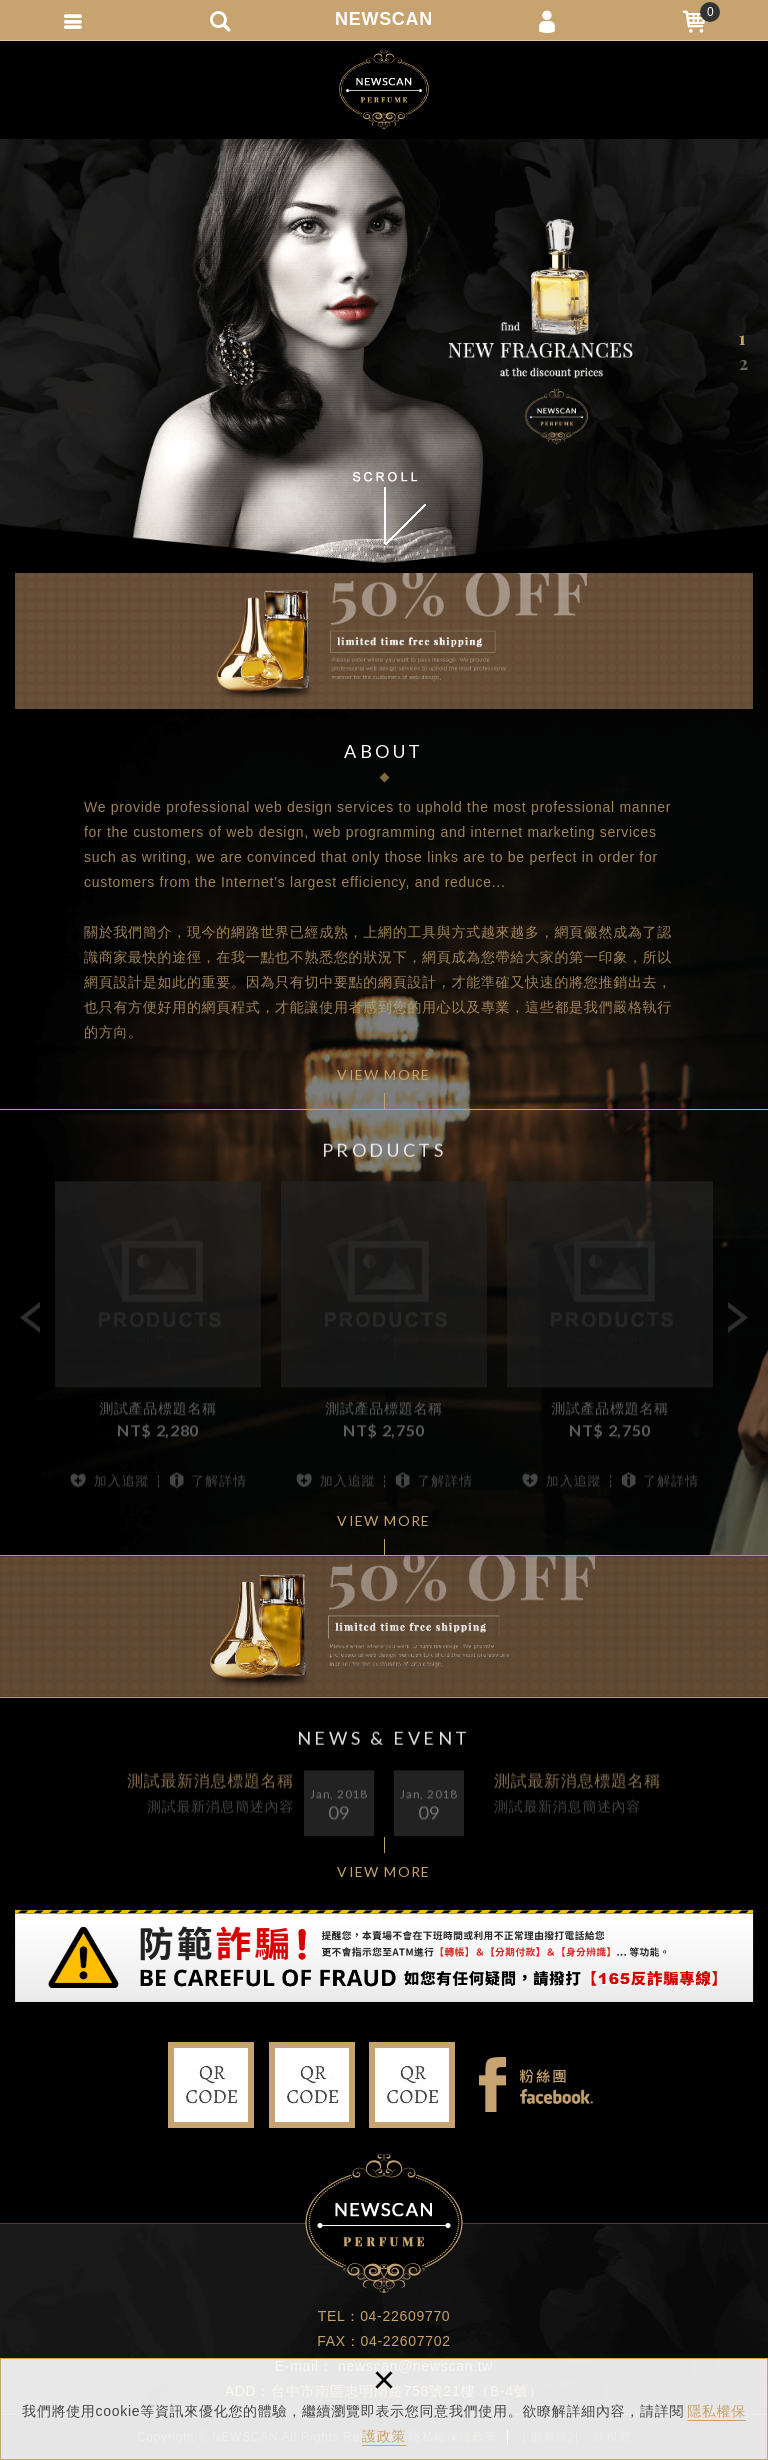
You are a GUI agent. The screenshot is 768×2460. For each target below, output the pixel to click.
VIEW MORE (384, 1074)
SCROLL (384, 508)
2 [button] (743, 363)
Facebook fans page (535, 2085)
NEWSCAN (384, 19)
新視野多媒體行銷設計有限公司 (384, 89)
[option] (384, 351)
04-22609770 (405, 2316)
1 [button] (742, 338)
